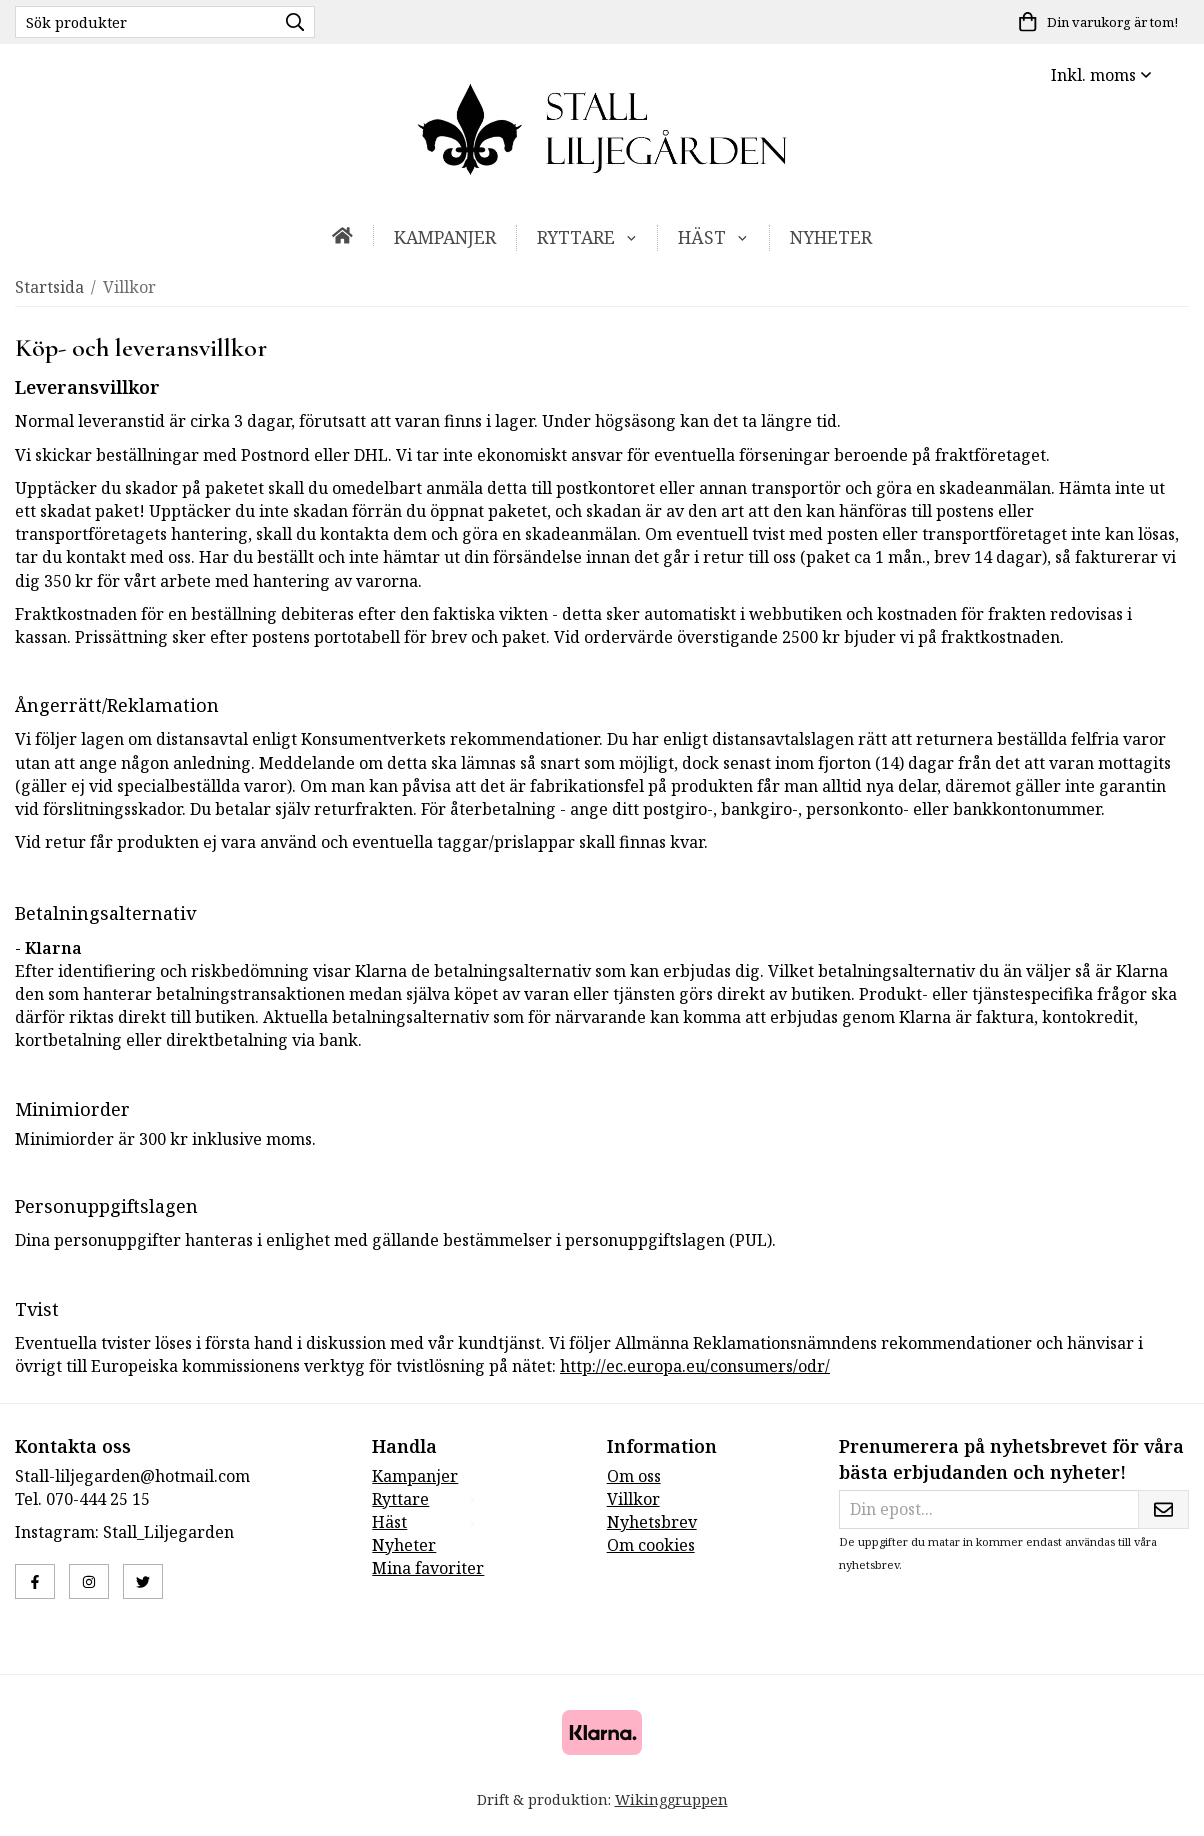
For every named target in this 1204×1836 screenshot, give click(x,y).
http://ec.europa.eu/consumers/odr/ (695, 1366)
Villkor (633, 1499)
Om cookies (651, 1545)
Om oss (634, 1476)
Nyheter (831, 237)
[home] (343, 235)
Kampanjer (445, 237)
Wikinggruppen (671, 1799)
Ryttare (587, 237)
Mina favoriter (428, 1568)
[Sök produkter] (141, 22)
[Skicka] (1163, 1509)
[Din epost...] (988, 1509)
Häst (713, 237)
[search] (290, 22)
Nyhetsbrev (652, 1522)
